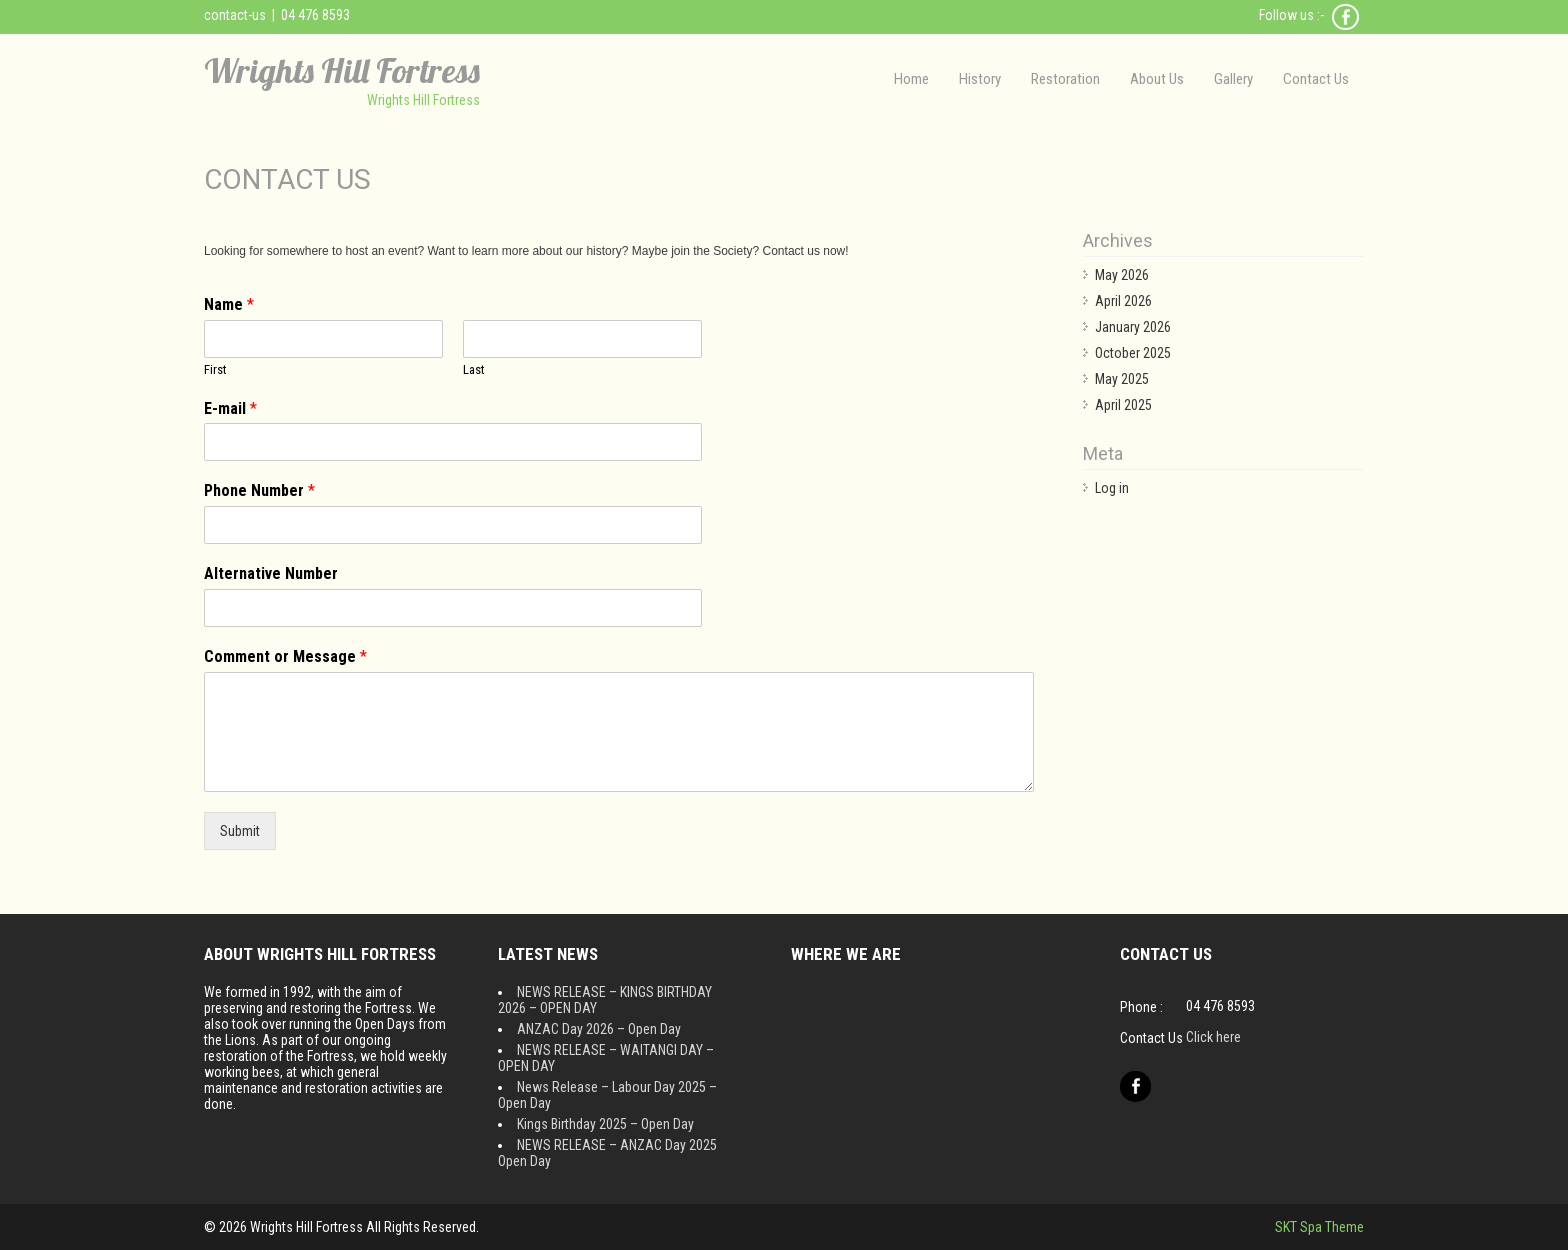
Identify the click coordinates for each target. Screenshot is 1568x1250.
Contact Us (1316, 79)
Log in (1112, 488)
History (980, 79)
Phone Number (259, 490)
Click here (1213, 1037)
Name (229, 304)
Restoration (1065, 79)
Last (474, 369)
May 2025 (1122, 379)
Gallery (1233, 79)
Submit (240, 831)
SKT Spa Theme (1319, 1227)
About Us (1157, 79)
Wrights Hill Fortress (342, 70)
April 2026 (1123, 301)
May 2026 (1122, 275)
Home (911, 79)
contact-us (235, 15)
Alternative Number (271, 573)
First (215, 369)
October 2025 (1133, 353)
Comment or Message (285, 656)
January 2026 (1133, 327)
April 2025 (1123, 405)
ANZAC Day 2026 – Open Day (599, 1029)
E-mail (230, 408)
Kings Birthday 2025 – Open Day (605, 1124)
